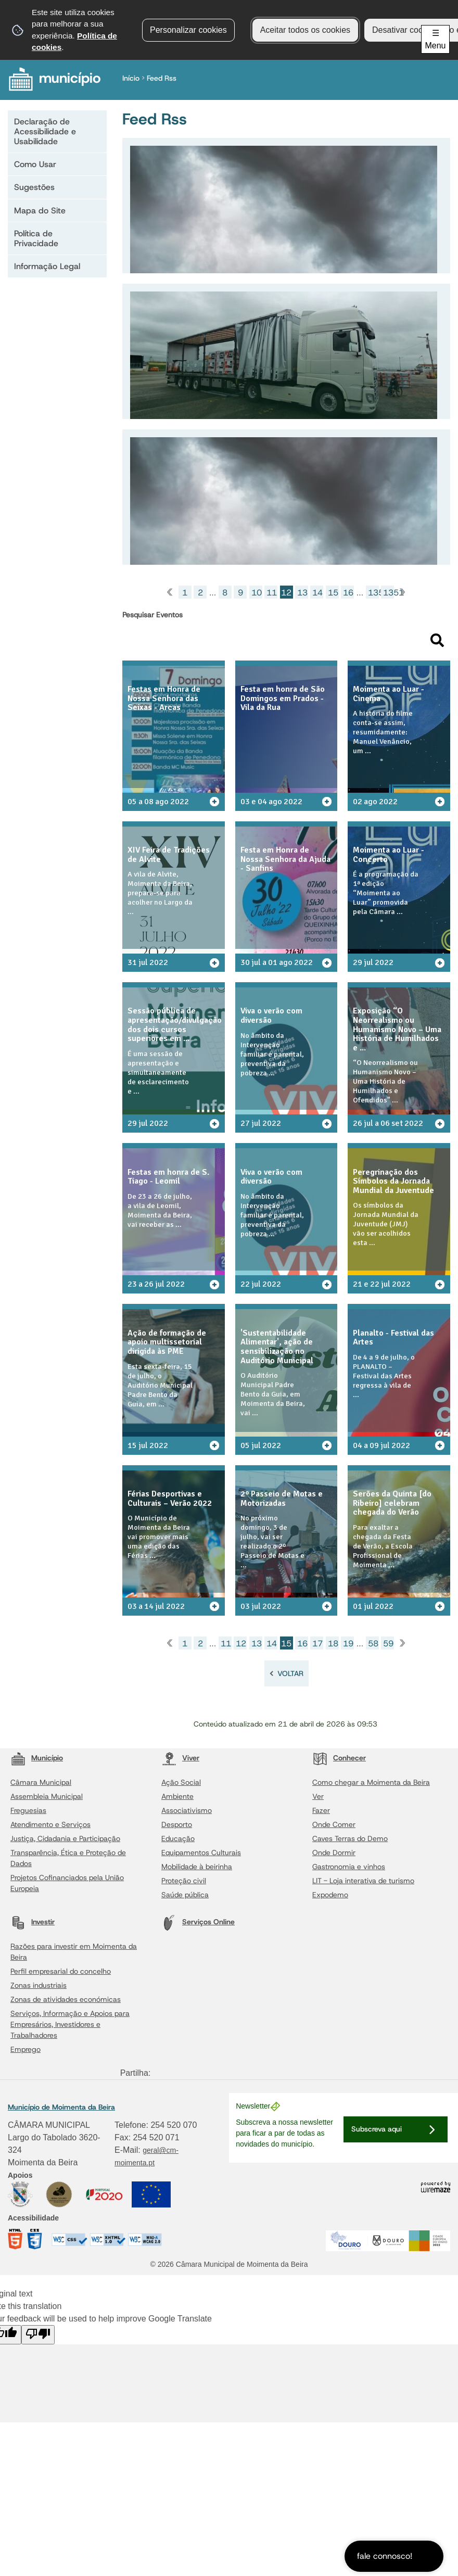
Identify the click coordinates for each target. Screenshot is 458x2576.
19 (348, 1661)
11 (271, 592)
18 (333, 1661)
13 (302, 592)
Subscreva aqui (376, 2147)
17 (317, 1661)
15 (333, 592)
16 (348, 592)
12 (241, 1661)
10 (256, 592)
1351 (388, 592)
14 (317, 592)
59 (388, 1661)
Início (133, 78)
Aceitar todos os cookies (305, 30)
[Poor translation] (38, 2353)
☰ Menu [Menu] (435, 39)
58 (373, 1661)
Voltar (290, 1691)
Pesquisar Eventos (152, 615)
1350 (373, 592)
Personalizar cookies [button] (188, 30)
